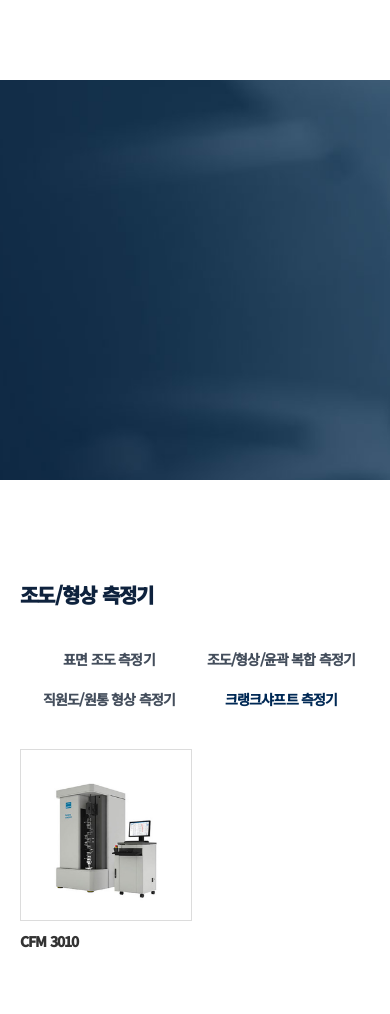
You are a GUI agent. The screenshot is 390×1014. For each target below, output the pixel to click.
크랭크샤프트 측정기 (281, 699)
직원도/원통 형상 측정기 (109, 699)
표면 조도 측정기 (108, 659)
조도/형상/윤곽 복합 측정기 (281, 659)
